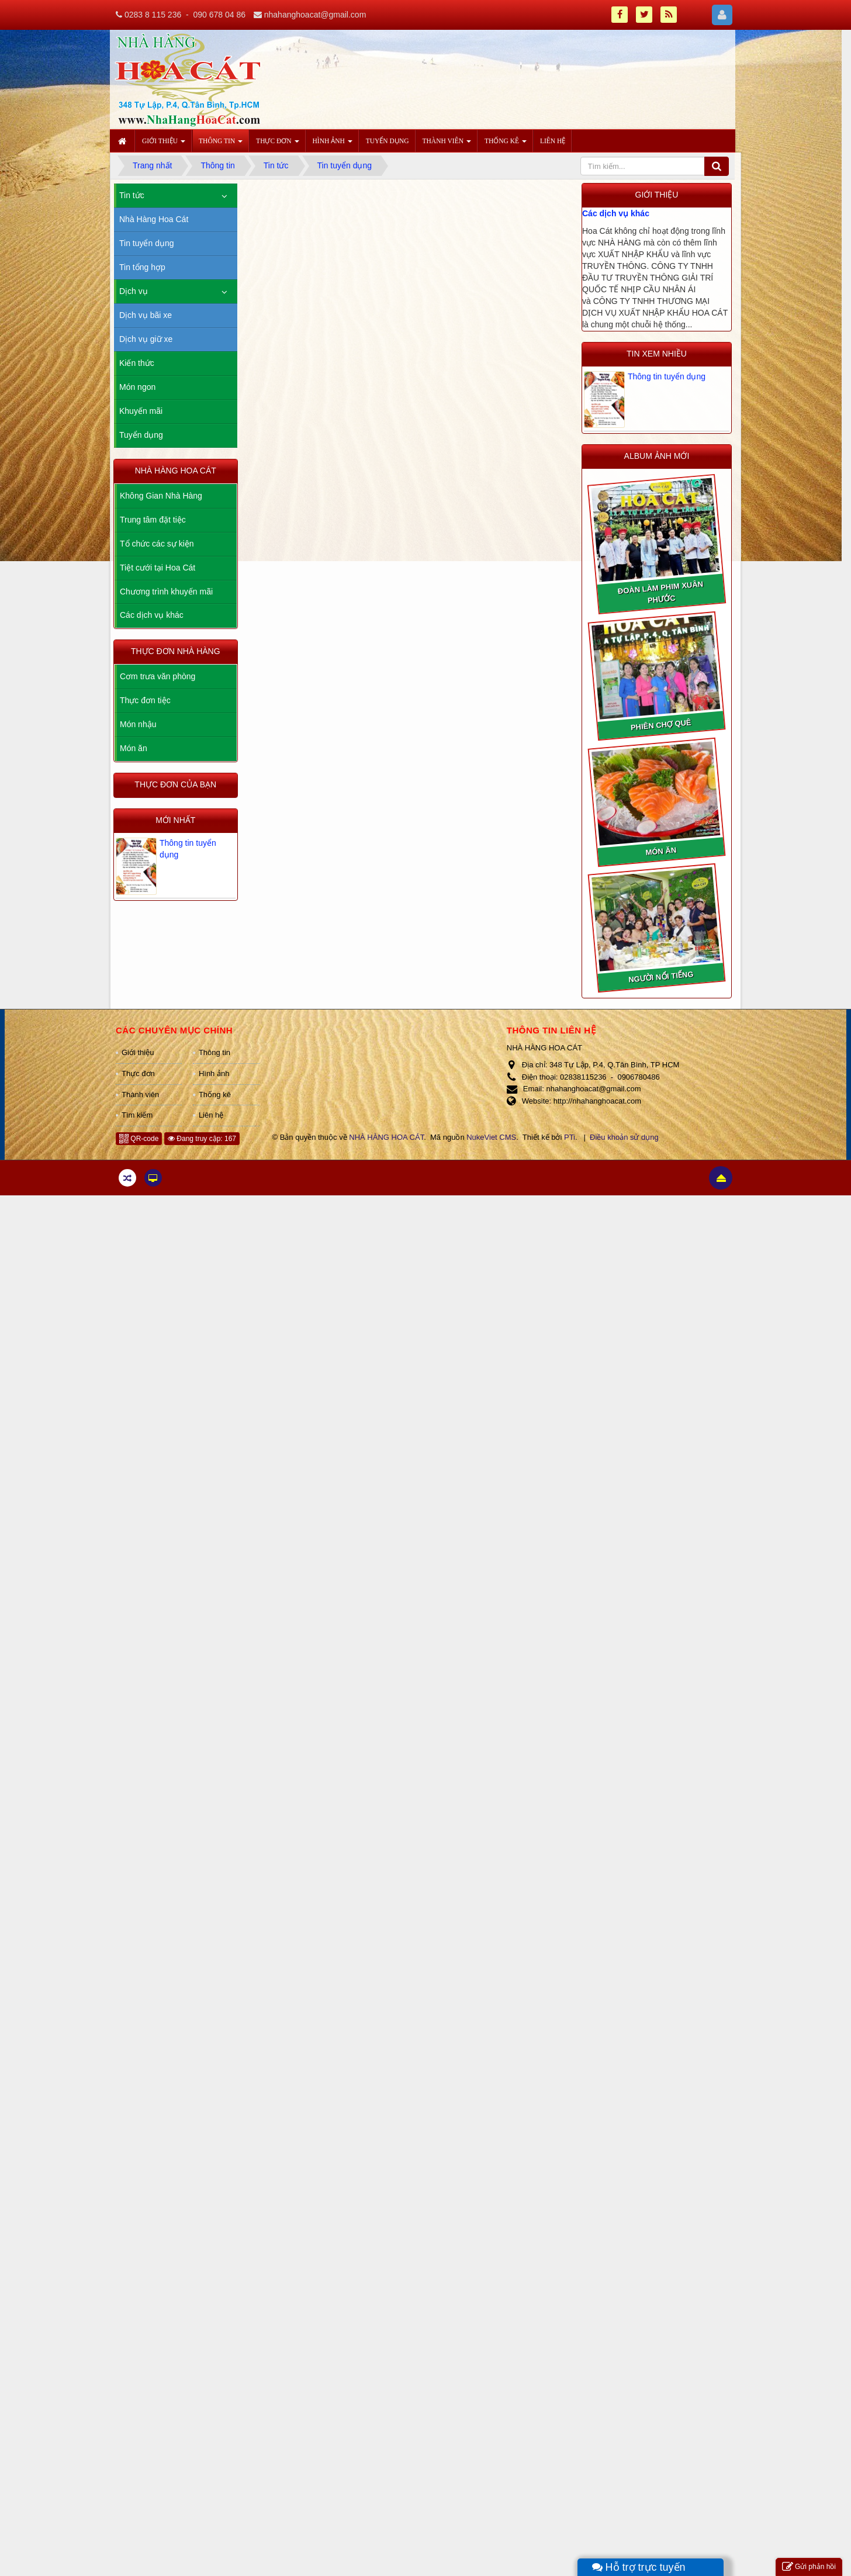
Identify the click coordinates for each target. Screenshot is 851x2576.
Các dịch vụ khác (615, 213)
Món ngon (137, 387)
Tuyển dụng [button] (387, 140)
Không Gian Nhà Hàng (161, 495)
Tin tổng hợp (142, 267)
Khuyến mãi (140, 411)
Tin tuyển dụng (146, 243)
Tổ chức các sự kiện (157, 543)
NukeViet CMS (491, 1137)
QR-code (138, 1139)
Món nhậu (138, 724)
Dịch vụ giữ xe (145, 339)
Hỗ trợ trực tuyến (639, 2567)
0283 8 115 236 (152, 14)
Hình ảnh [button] (332, 144)
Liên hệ (211, 1115)
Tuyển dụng (141, 435)
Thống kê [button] (506, 144)
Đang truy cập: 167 (202, 1139)
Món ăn (133, 748)
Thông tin (214, 1052)
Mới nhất (175, 820)
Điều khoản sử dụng (624, 1137)
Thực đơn (138, 1073)
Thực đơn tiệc (145, 700)
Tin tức (131, 195)
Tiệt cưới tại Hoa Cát (157, 567)
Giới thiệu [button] (163, 144)
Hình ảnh (214, 1073)
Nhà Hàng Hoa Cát (153, 219)
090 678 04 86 (219, 14)
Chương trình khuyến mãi (166, 591)
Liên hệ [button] (552, 140)
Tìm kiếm (137, 1115)
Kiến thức (136, 363)
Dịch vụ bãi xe (145, 315)
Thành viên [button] (447, 144)
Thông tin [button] (221, 144)
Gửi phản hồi (809, 2566)
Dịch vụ (133, 291)
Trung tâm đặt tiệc (153, 519)
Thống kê (215, 1094)
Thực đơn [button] (277, 144)
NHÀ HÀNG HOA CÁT (386, 1137)
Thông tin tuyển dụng (666, 376)
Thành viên (140, 1094)
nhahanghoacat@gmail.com (315, 14)
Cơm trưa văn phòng (157, 676)
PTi (569, 1137)
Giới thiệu (138, 1052)
